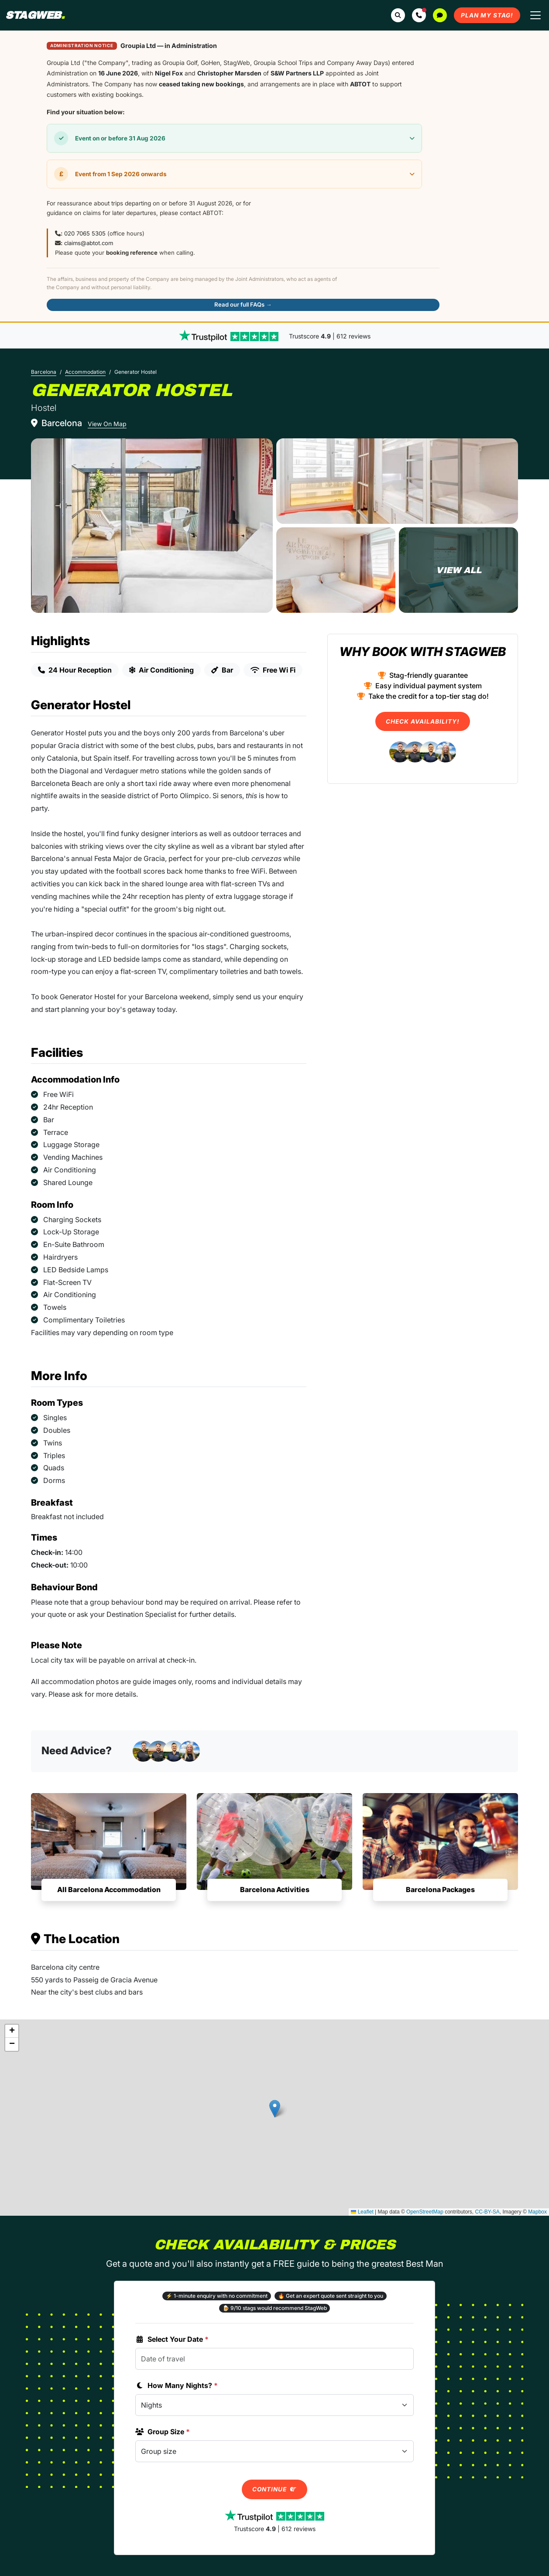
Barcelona (43, 372)
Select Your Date (172, 2339)
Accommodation (85, 372)
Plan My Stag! (487, 15)
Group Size (162, 2431)
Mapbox (537, 2212)
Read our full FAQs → (242, 304)
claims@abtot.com (88, 242)
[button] (419, 15)
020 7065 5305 (85, 233)
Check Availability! (423, 721)
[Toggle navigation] (535, 15)
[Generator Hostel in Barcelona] (152, 525)
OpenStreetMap (424, 2212)
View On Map (107, 423)
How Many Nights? (176, 2385)
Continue (274, 2489)
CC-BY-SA (487, 2212)
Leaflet (362, 2212)
